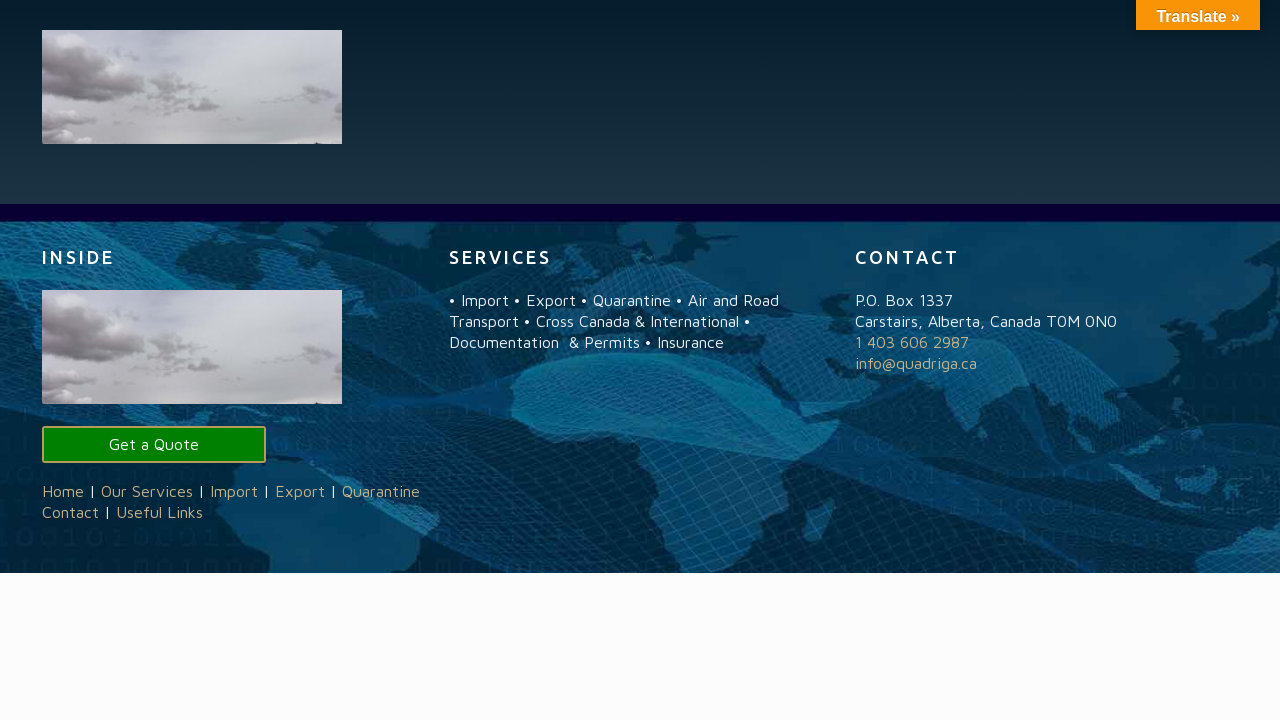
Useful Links (159, 512)
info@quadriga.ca (916, 363)
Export (300, 491)
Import (234, 491)
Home (63, 491)
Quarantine (381, 491)
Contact (70, 512)
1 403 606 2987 (912, 342)
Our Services (147, 491)
